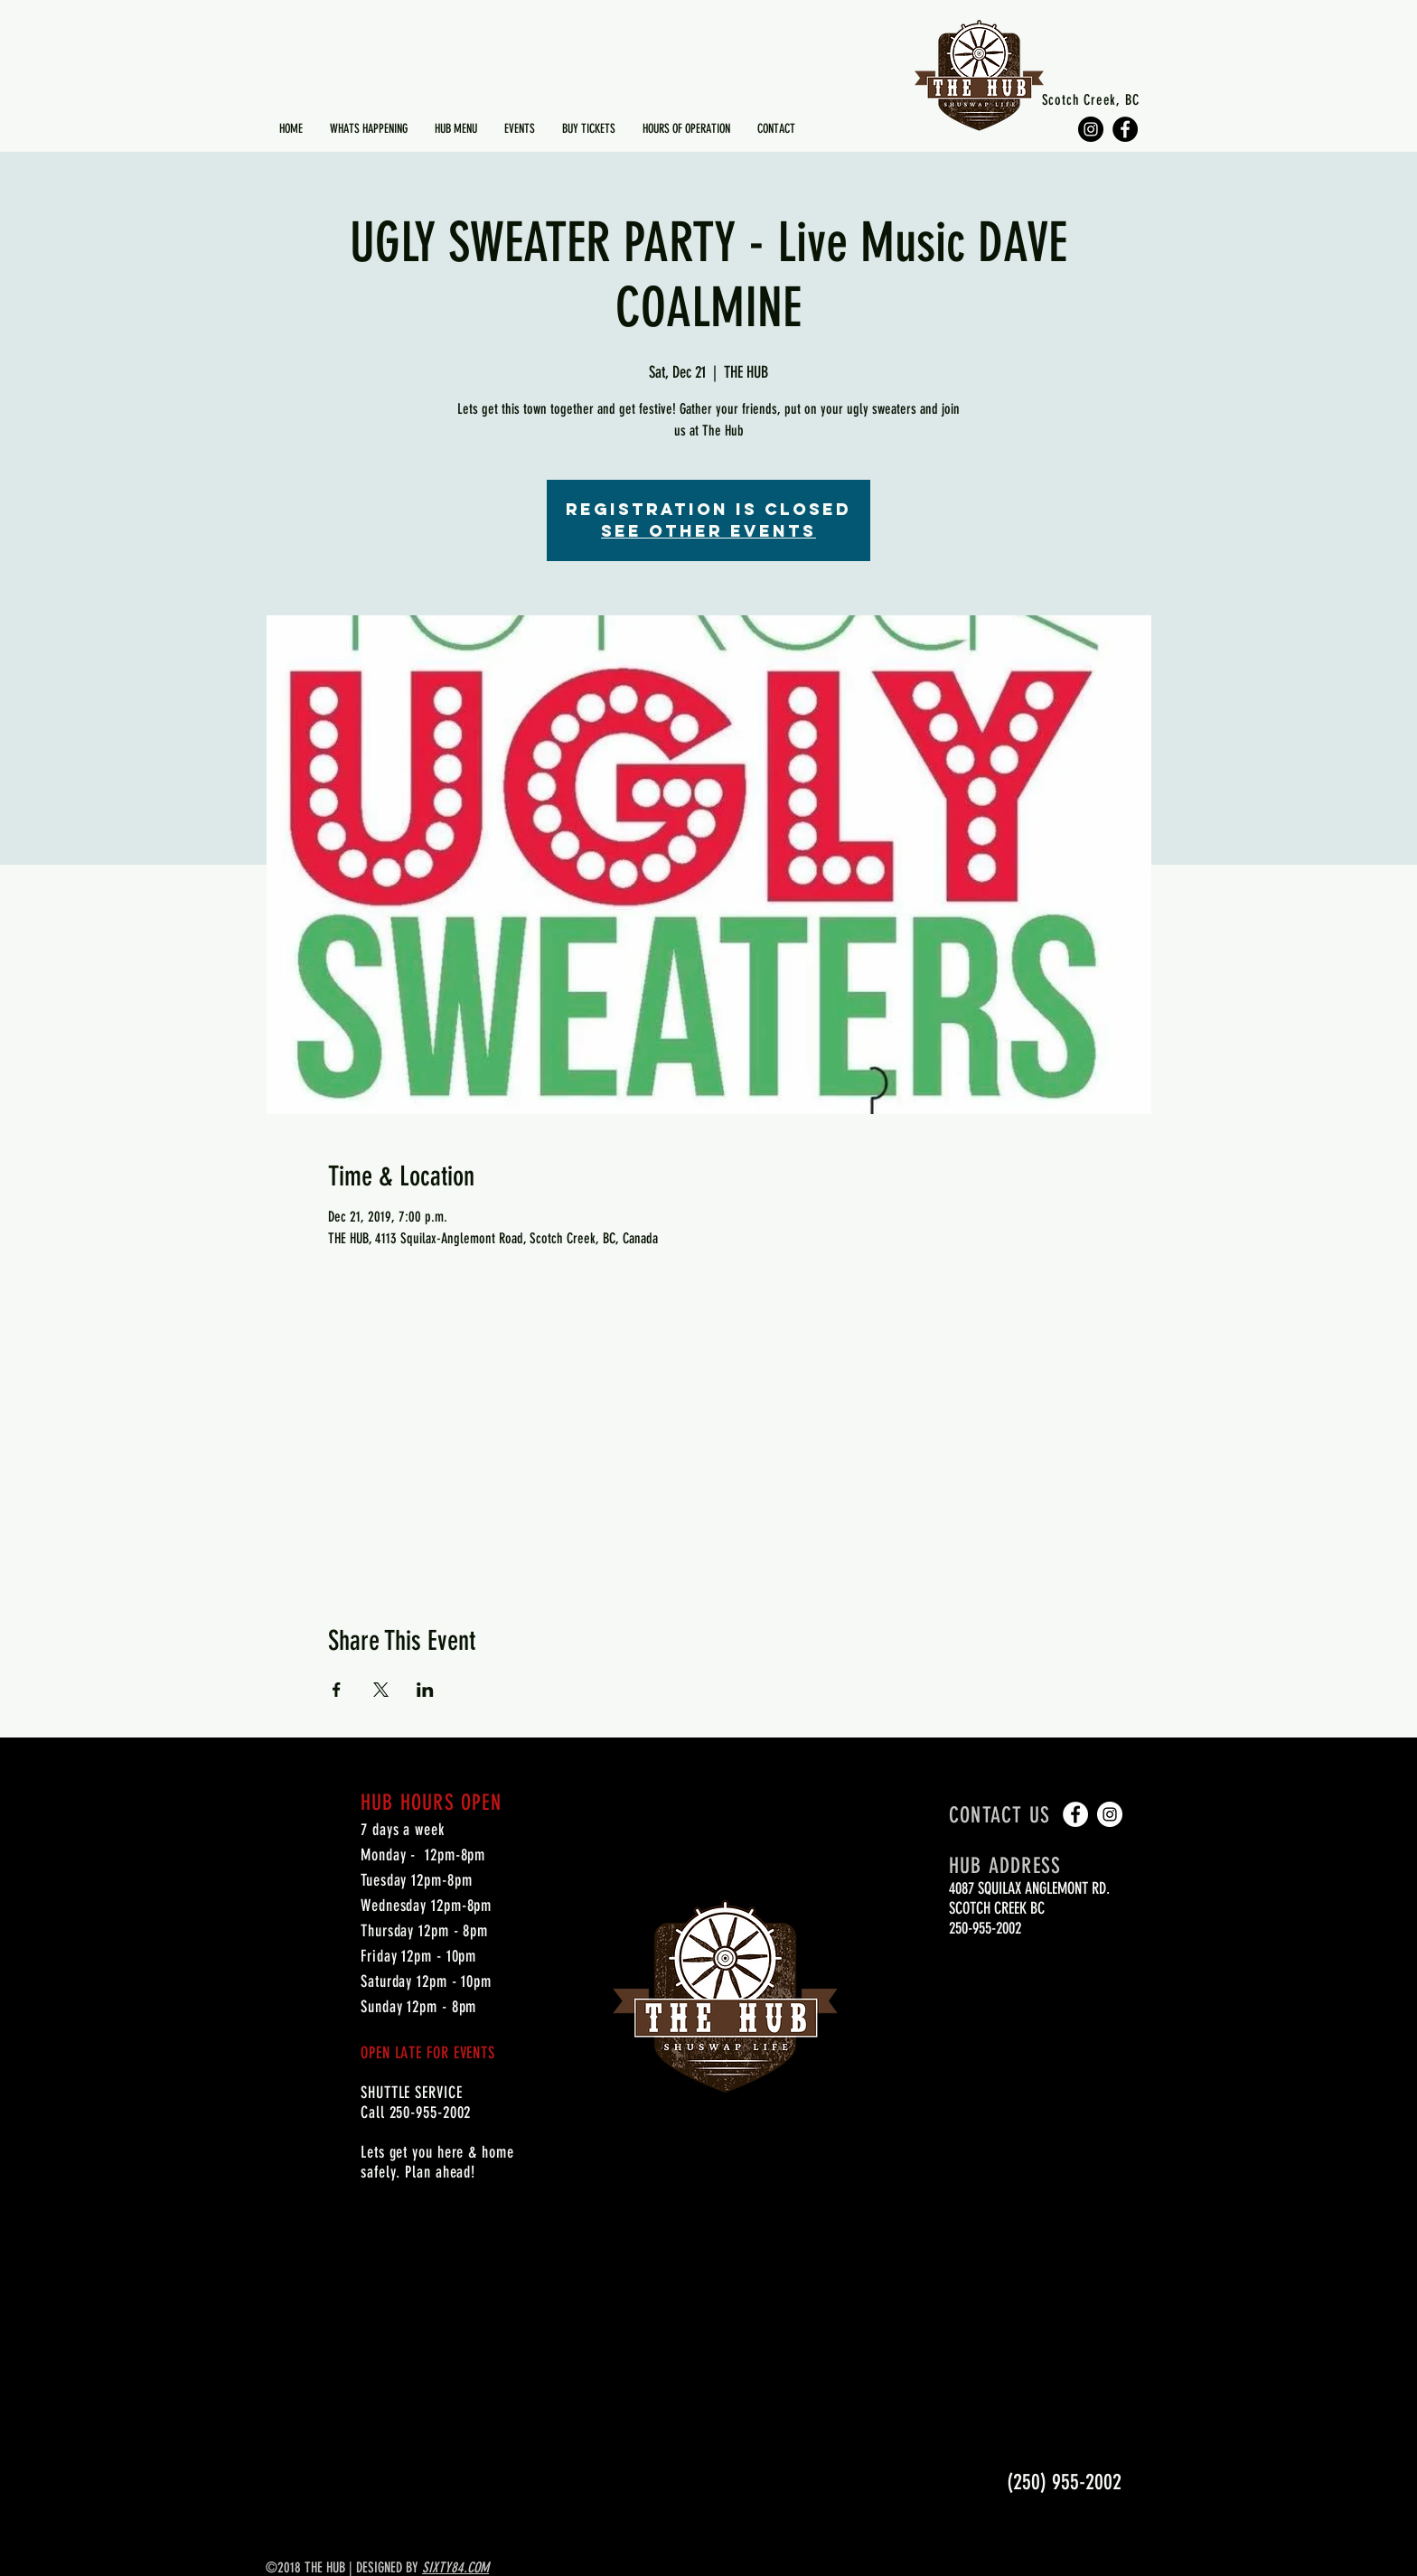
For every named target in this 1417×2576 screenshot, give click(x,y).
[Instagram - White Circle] (1109, 1814)
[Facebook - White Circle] (1075, 1814)
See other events (708, 530)
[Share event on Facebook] (336, 1689)
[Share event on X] (380, 1689)
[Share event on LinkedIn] (425, 1689)
